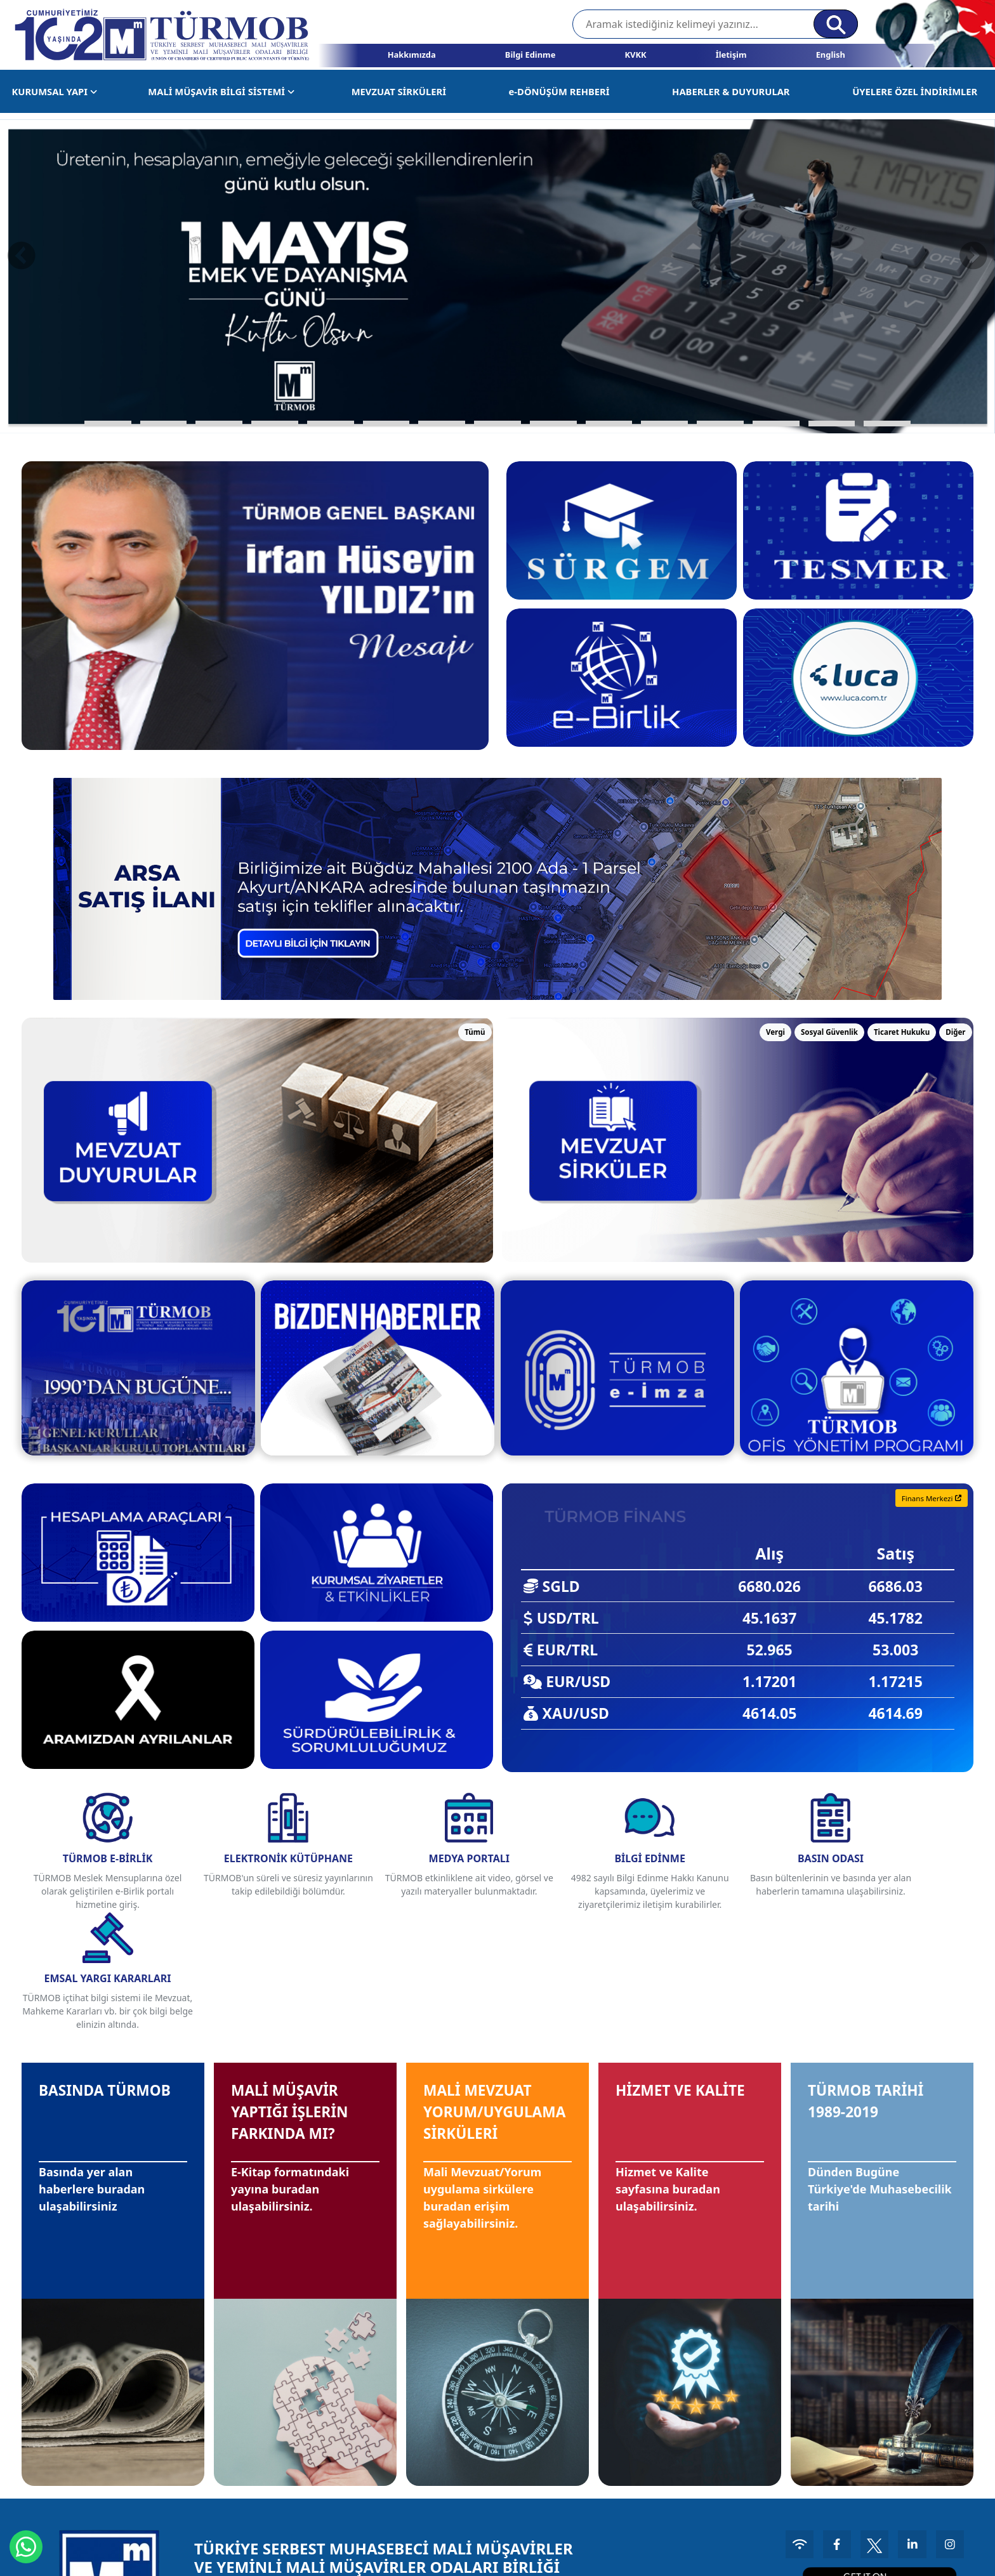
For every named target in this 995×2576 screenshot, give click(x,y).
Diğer (955, 1032)
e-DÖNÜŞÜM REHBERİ (559, 91)
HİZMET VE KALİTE (662, 1986)
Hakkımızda (412, 54)
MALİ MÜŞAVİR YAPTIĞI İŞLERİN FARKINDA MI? (303, 2000)
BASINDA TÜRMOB (79, 1986)
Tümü (475, 1032)
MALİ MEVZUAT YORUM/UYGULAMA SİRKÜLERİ (497, 2000)
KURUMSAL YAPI (54, 91)
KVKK (635, 54)
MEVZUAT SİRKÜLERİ (399, 91)
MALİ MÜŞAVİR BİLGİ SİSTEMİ (221, 91)
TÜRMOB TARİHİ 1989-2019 (879, 1986)
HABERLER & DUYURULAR (730, 91)
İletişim (731, 54)
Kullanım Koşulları (828, 2557)
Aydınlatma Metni (912, 2557)
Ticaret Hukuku (902, 1032)
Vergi (775, 1032)
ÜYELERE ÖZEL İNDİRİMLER (914, 91)
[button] (108, 423)
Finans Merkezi (931, 1498)
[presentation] (21, 255)
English (830, 54)
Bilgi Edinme (530, 54)
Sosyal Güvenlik (829, 1032)
